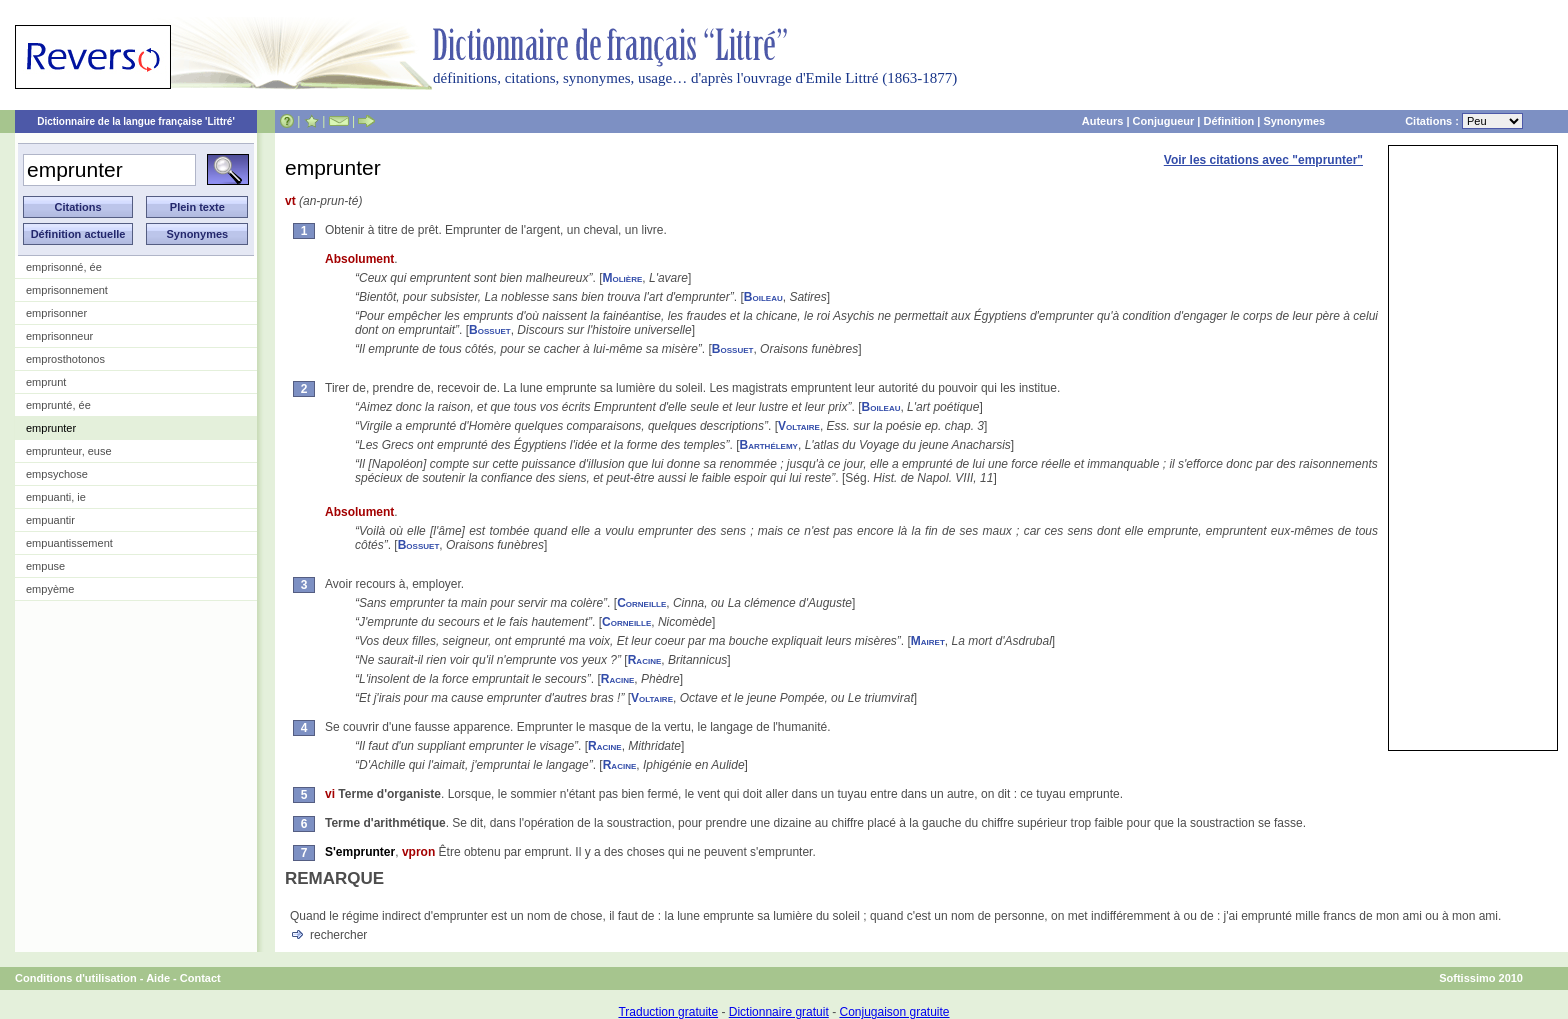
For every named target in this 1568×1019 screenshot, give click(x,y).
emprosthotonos (65, 359)
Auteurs (1103, 121)
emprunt (46, 382)
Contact (200, 978)
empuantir (50, 520)
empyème (50, 589)
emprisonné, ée (64, 267)
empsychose (57, 474)
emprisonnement (67, 290)
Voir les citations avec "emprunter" (1263, 160)
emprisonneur (59, 336)
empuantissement (69, 543)
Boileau (763, 297)
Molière (623, 278)
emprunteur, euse (69, 451)
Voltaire (799, 426)
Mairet (928, 641)
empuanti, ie (56, 497)
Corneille (641, 603)
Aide (158, 978)
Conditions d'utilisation (76, 978)
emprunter (51, 428)
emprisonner (56, 313)
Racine (645, 660)
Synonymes (1294, 121)
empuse (45, 566)
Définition (1228, 121)
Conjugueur (1164, 121)
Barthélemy (769, 445)
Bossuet (490, 330)
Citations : (1464, 121)
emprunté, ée (58, 405)
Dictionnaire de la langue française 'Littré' (136, 121)
